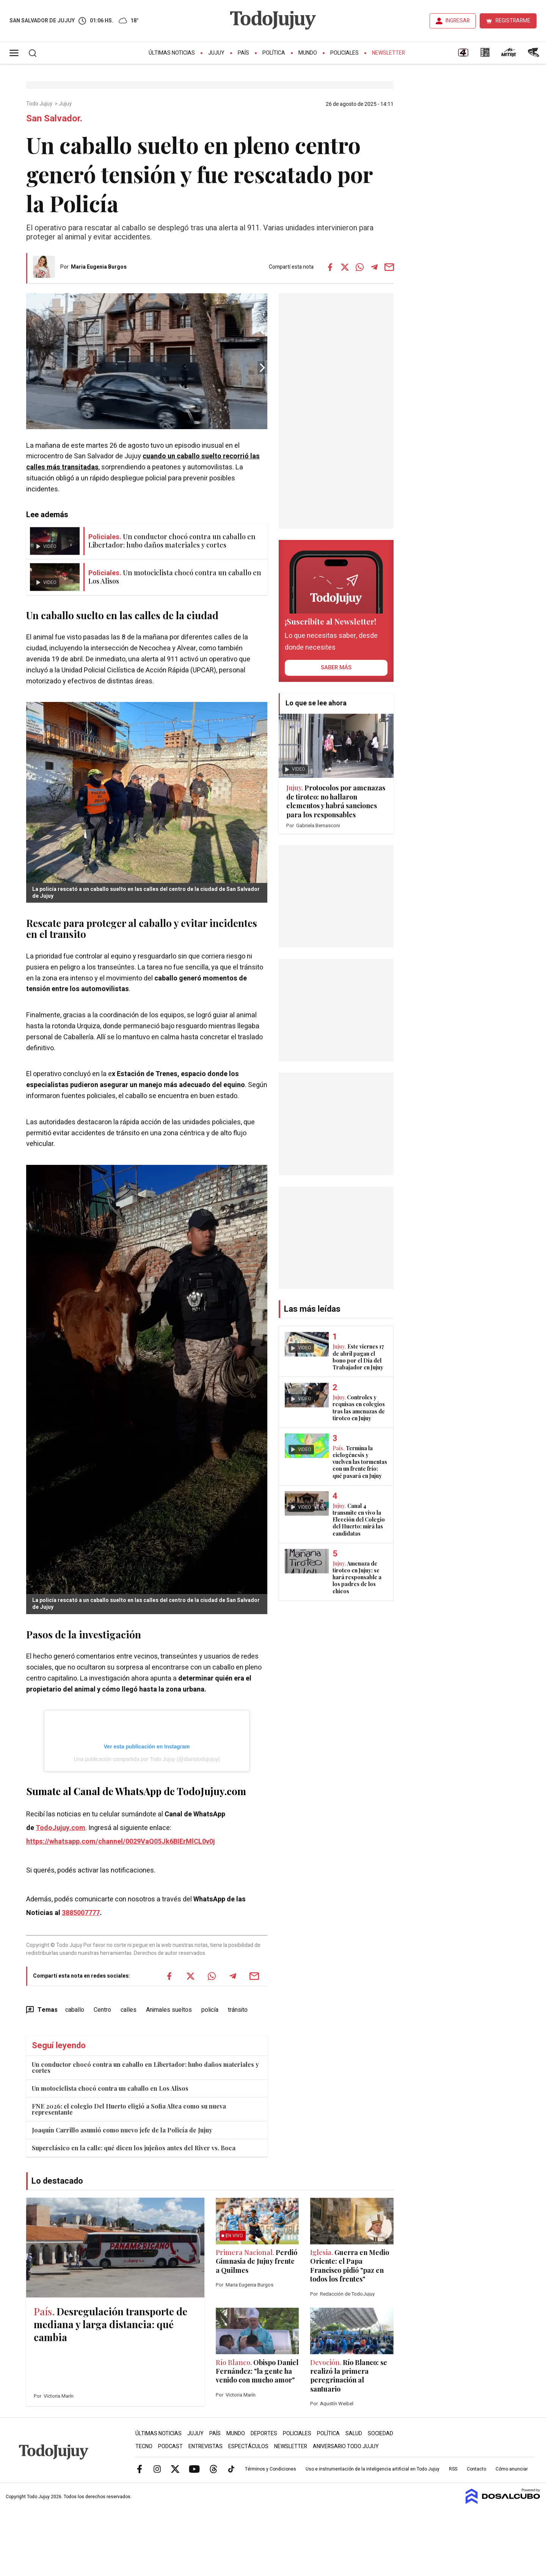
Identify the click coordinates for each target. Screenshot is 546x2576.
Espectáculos (248, 2446)
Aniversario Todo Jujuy (346, 2446)
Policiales (344, 53)
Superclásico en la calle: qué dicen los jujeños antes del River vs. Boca (133, 2148)
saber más (336, 667)
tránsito (238, 2009)
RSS (453, 2469)
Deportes (264, 2434)
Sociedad (380, 2434)
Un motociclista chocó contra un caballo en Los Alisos (110, 2088)
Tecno (143, 2446)
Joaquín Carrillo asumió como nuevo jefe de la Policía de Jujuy (122, 2130)
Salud (353, 2434)
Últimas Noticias (172, 53)
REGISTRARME (513, 21)
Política (273, 53)
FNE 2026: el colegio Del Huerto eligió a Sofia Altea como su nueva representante (129, 2109)
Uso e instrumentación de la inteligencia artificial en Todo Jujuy (372, 2469)
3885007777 (81, 1913)
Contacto (476, 2469)
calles (128, 2009)
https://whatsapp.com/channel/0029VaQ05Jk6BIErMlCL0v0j (120, 1841)
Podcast (170, 2446)
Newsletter (388, 53)
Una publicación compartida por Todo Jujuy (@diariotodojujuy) (147, 1759)
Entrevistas (205, 2446)
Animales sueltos (169, 2009)
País (243, 53)
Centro (102, 2009)
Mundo (307, 53)
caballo (74, 2009)
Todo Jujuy (39, 104)
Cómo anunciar (512, 2469)
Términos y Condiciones (270, 2469)
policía (209, 2009)
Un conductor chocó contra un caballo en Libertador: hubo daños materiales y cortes (145, 2067)
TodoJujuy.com (60, 1828)
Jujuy (216, 53)
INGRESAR (458, 21)
